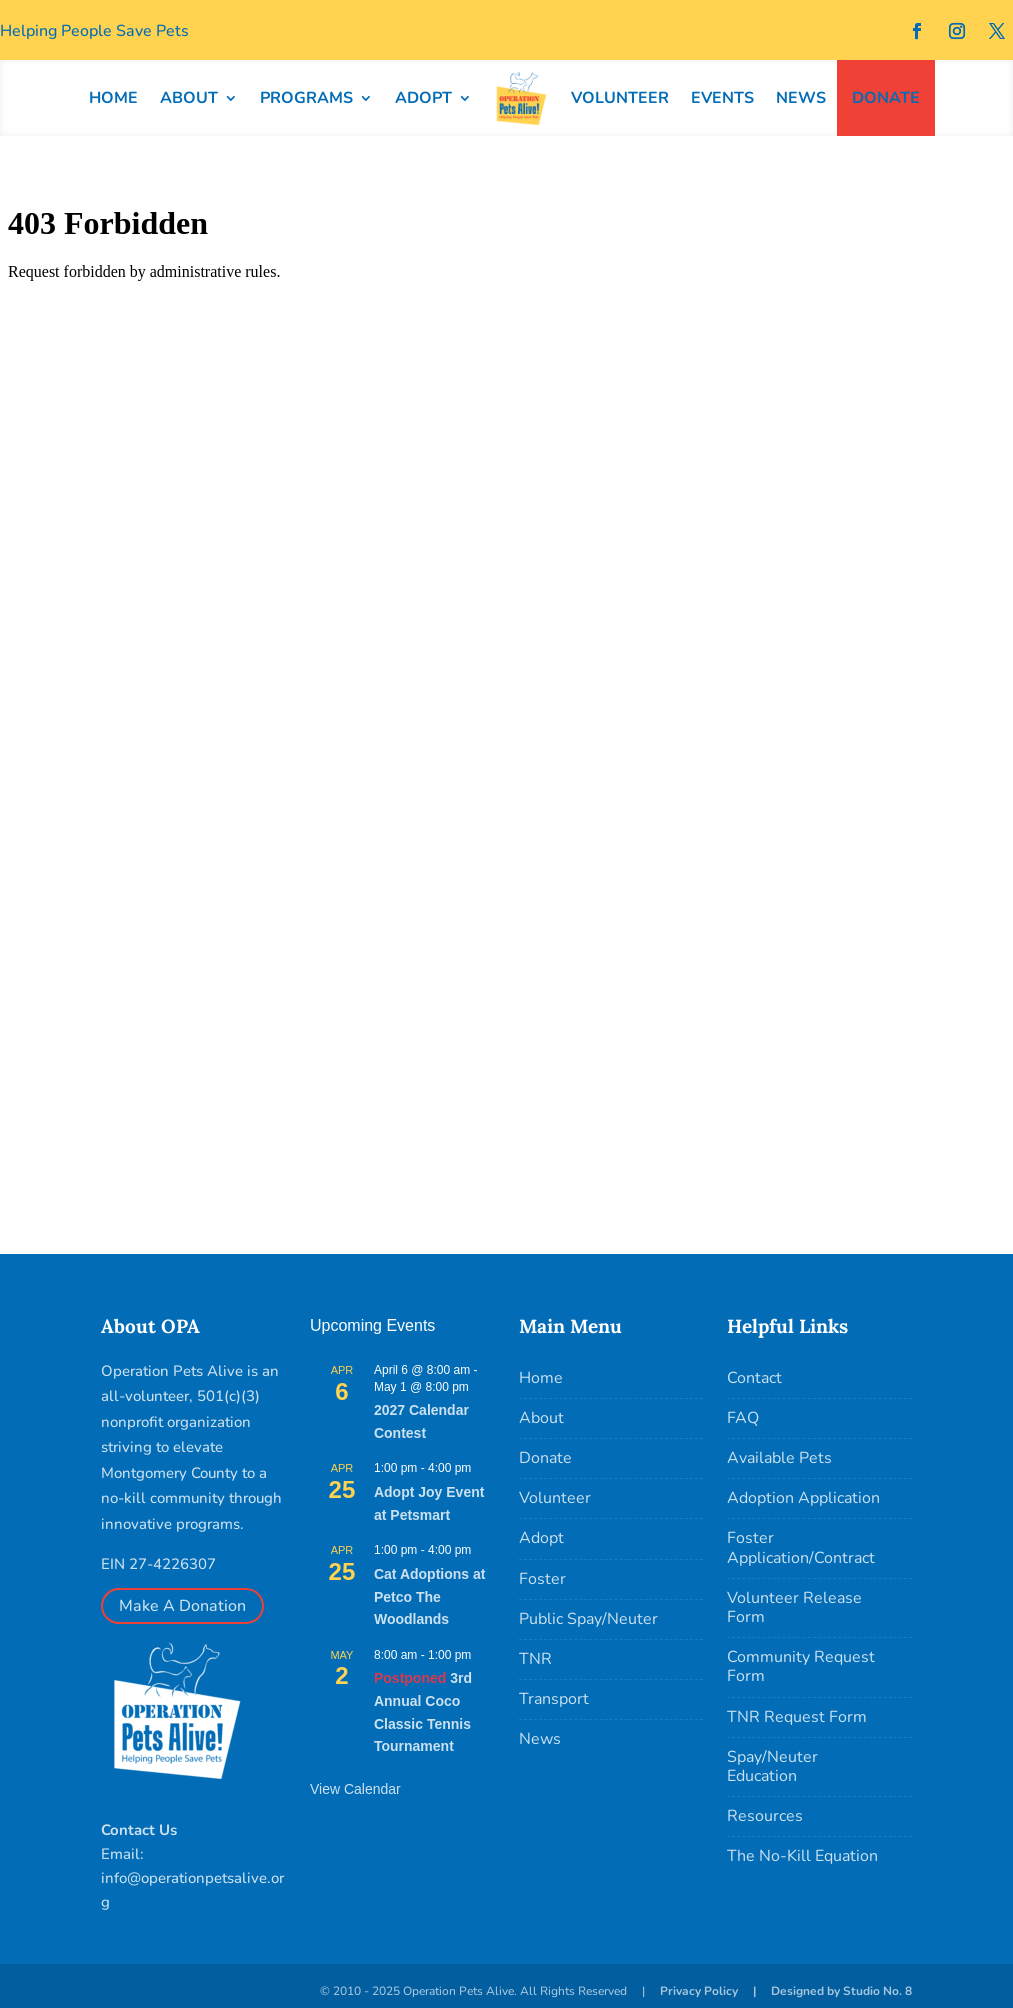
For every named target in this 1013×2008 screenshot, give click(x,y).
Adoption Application (803, 1498)
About (541, 1418)
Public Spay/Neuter (588, 1619)
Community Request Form (801, 1666)
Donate (545, 1458)
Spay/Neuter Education (772, 1766)
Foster (542, 1579)
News (540, 1739)
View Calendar (355, 1789)
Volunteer (555, 1498)
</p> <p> (506, 697)
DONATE (886, 98)
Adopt (541, 1538)
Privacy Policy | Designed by (751, 1991)
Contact (754, 1378)
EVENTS (722, 98)
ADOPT (423, 98)
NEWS (801, 98)
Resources (765, 1816)
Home (541, 1378)
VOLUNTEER (620, 98)
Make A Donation (182, 1606)
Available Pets (779, 1458)
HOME (113, 98)
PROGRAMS (306, 98)
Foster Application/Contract (801, 1547)
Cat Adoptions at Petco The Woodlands (429, 1596)
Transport (554, 1699)
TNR (535, 1659)
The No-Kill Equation (802, 1856)
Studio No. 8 (877, 1991)
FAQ (743, 1418)
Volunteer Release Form (794, 1607)
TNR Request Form (797, 1717)
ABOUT (189, 98)
